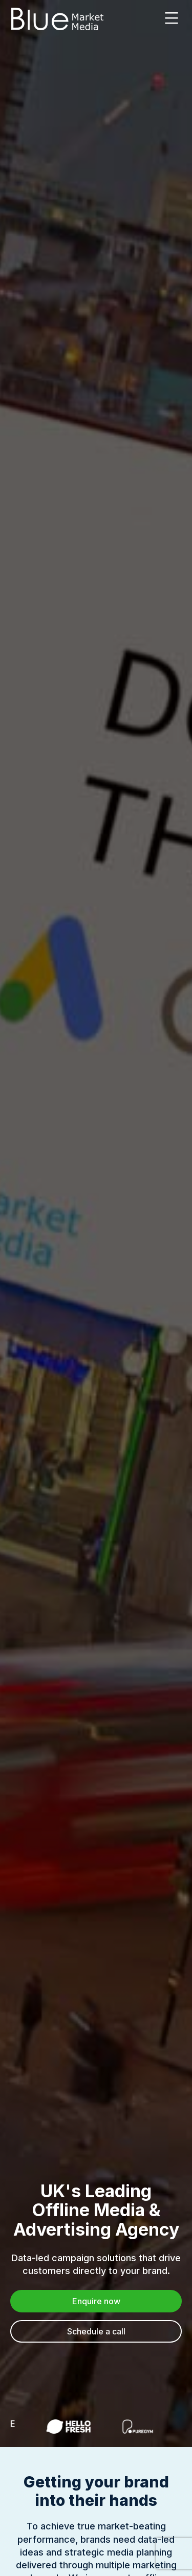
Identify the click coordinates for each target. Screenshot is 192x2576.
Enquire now (96, 2301)
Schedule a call (96, 2331)
